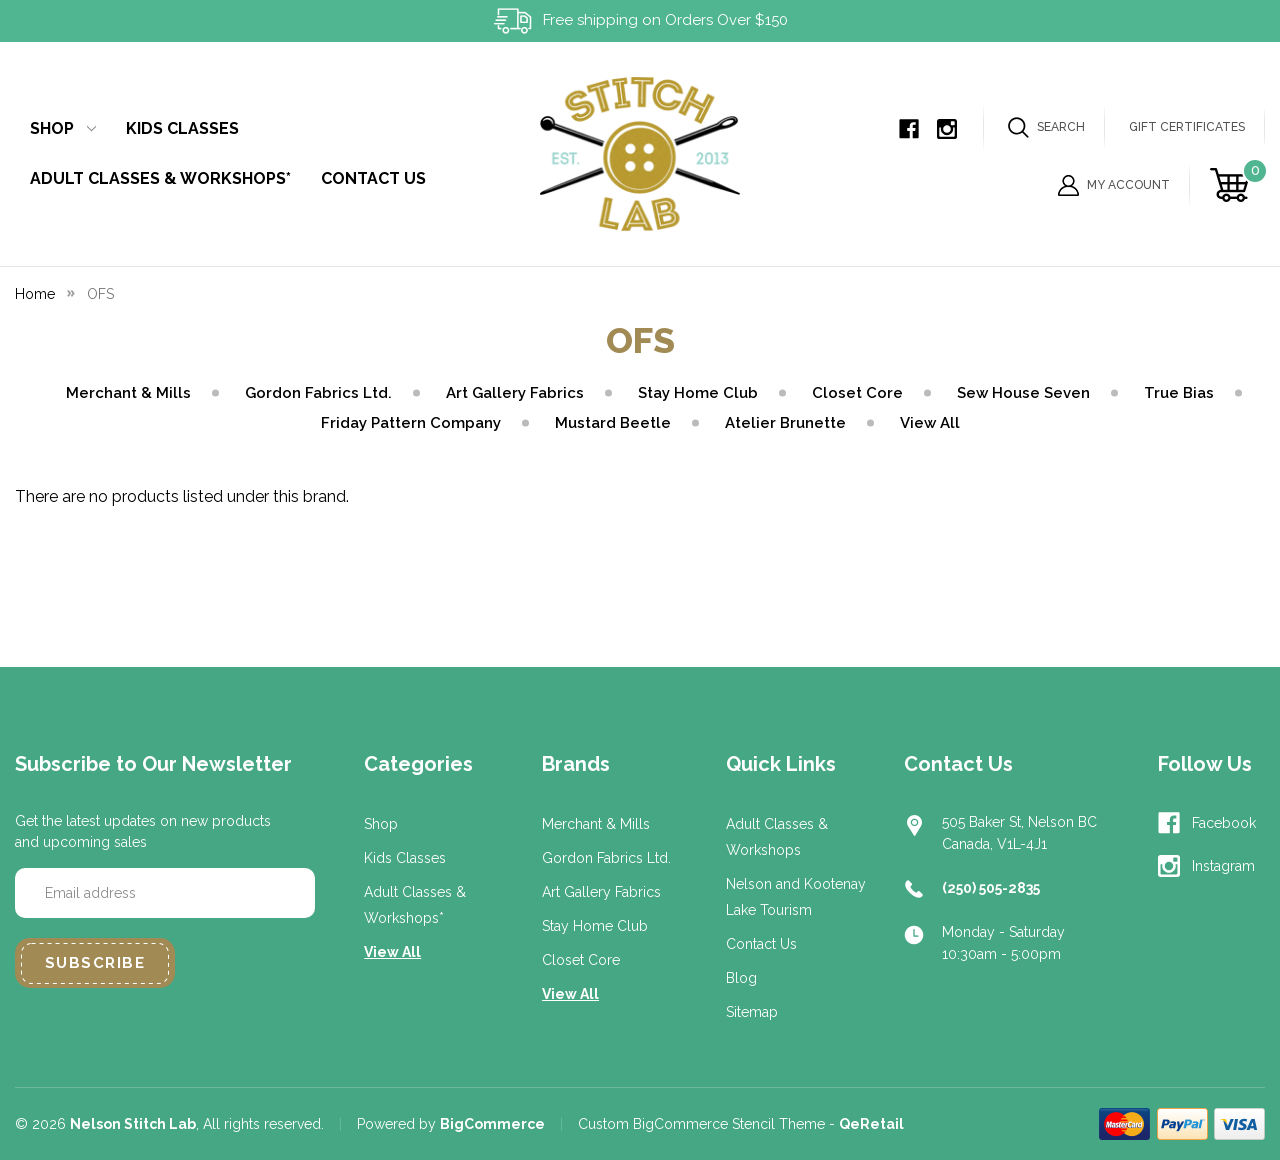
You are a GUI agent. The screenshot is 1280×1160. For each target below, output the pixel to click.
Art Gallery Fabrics (515, 393)
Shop (63, 128)
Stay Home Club (698, 393)
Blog (741, 978)
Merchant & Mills (128, 393)
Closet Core (857, 393)
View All (930, 423)
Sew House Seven (1023, 393)
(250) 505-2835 (991, 888)
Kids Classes (182, 128)
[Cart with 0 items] (1232, 185)
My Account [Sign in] (1114, 185)
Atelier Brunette (785, 423)
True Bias (1179, 393)
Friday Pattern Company (411, 423)
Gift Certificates (1187, 127)
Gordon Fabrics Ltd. (318, 393)
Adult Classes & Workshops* (160, 178)
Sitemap (752, 1012)
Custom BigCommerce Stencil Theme (701, 1124)
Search (1046, 127)
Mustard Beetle (613, 423)
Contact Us (373, 178)
